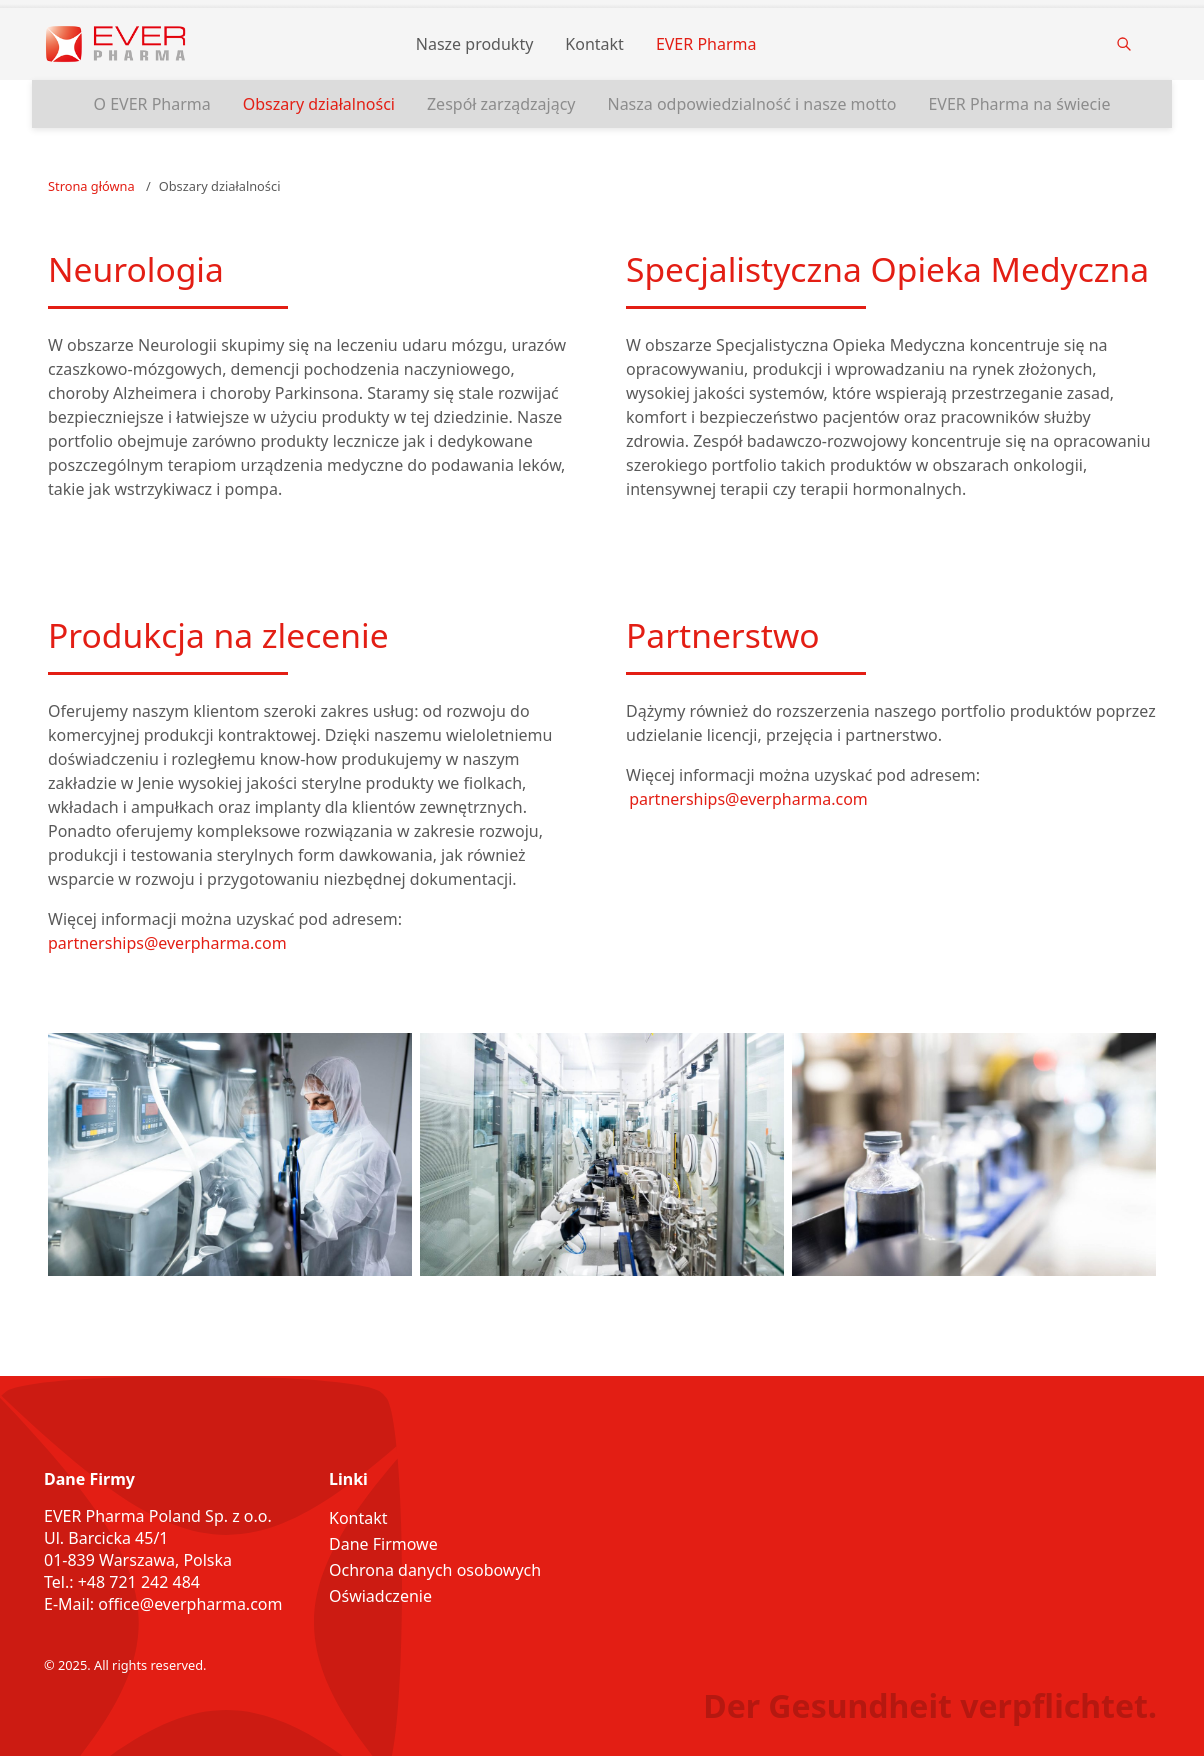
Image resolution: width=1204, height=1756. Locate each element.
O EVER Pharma (152, 104)
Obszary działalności (319, 104)
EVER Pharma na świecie (1019, 104)
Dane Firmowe (383, 1544)
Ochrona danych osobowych (435, 1570)
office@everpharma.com (190, 1604)
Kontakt (594, 44)
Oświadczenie (380, 1596)
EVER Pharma (706, 44)
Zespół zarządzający (501, 104)
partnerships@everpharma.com (167, 943)
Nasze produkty (475, 44)
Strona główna (91, 186)
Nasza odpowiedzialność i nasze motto (751, 104)
